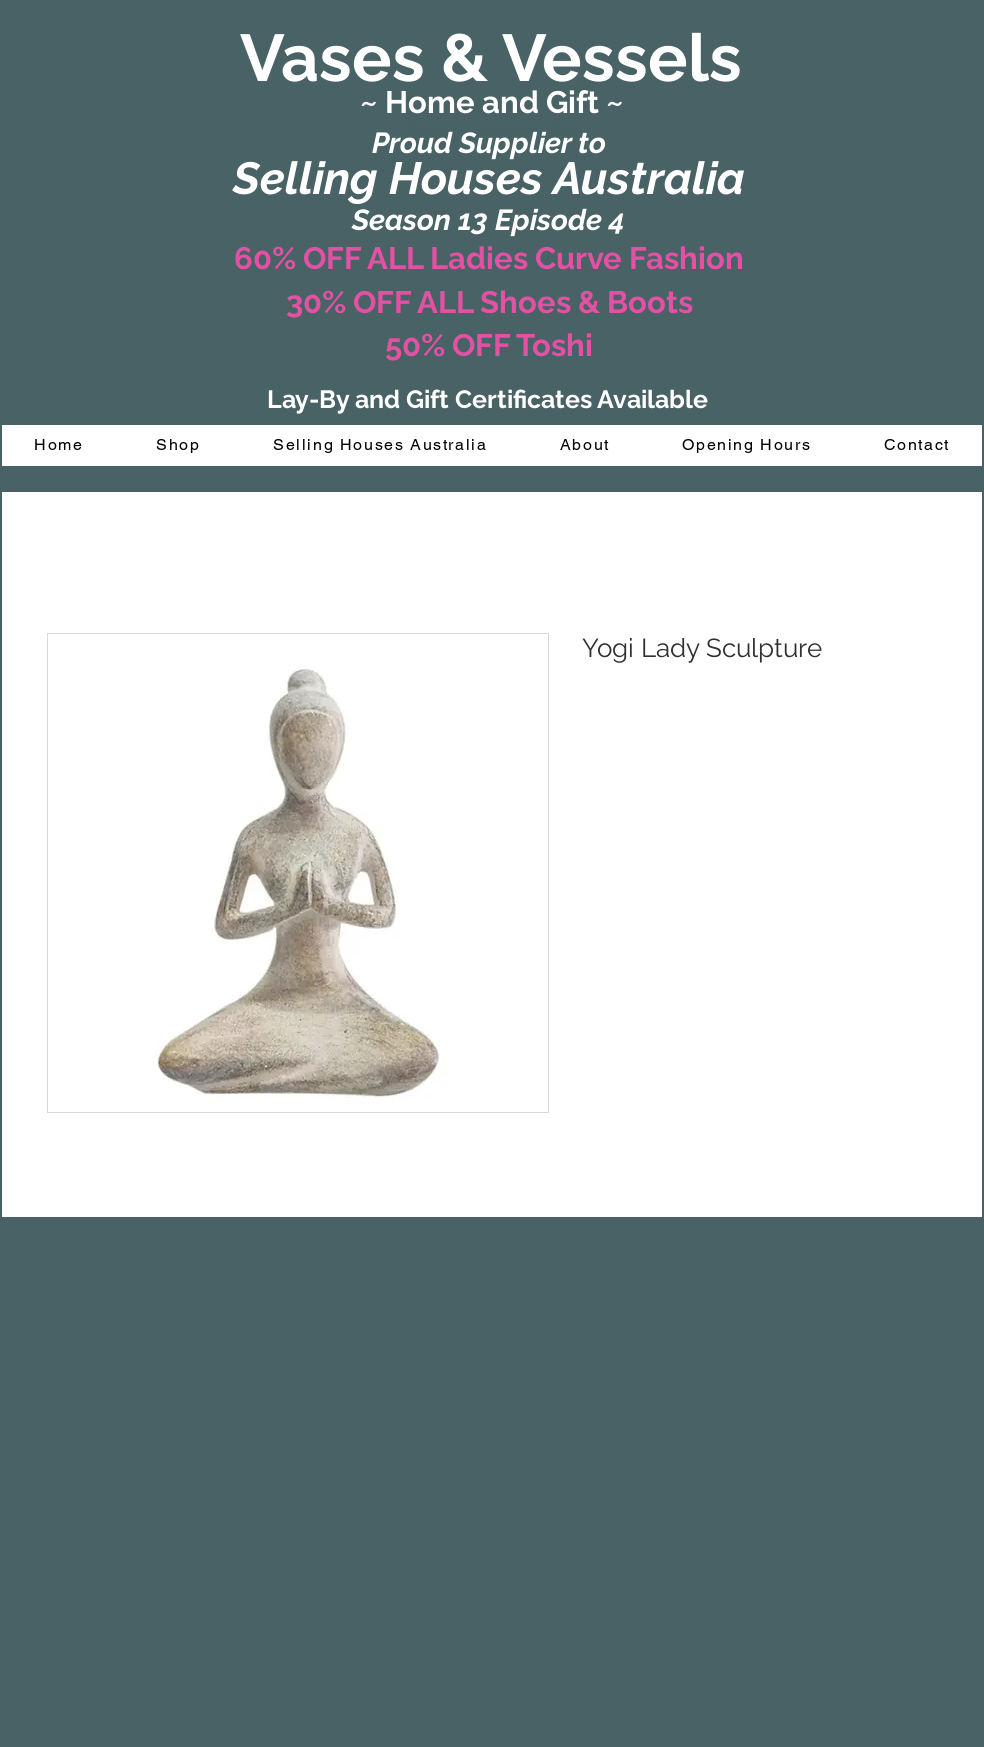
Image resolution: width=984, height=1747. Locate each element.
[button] (178, 445)
